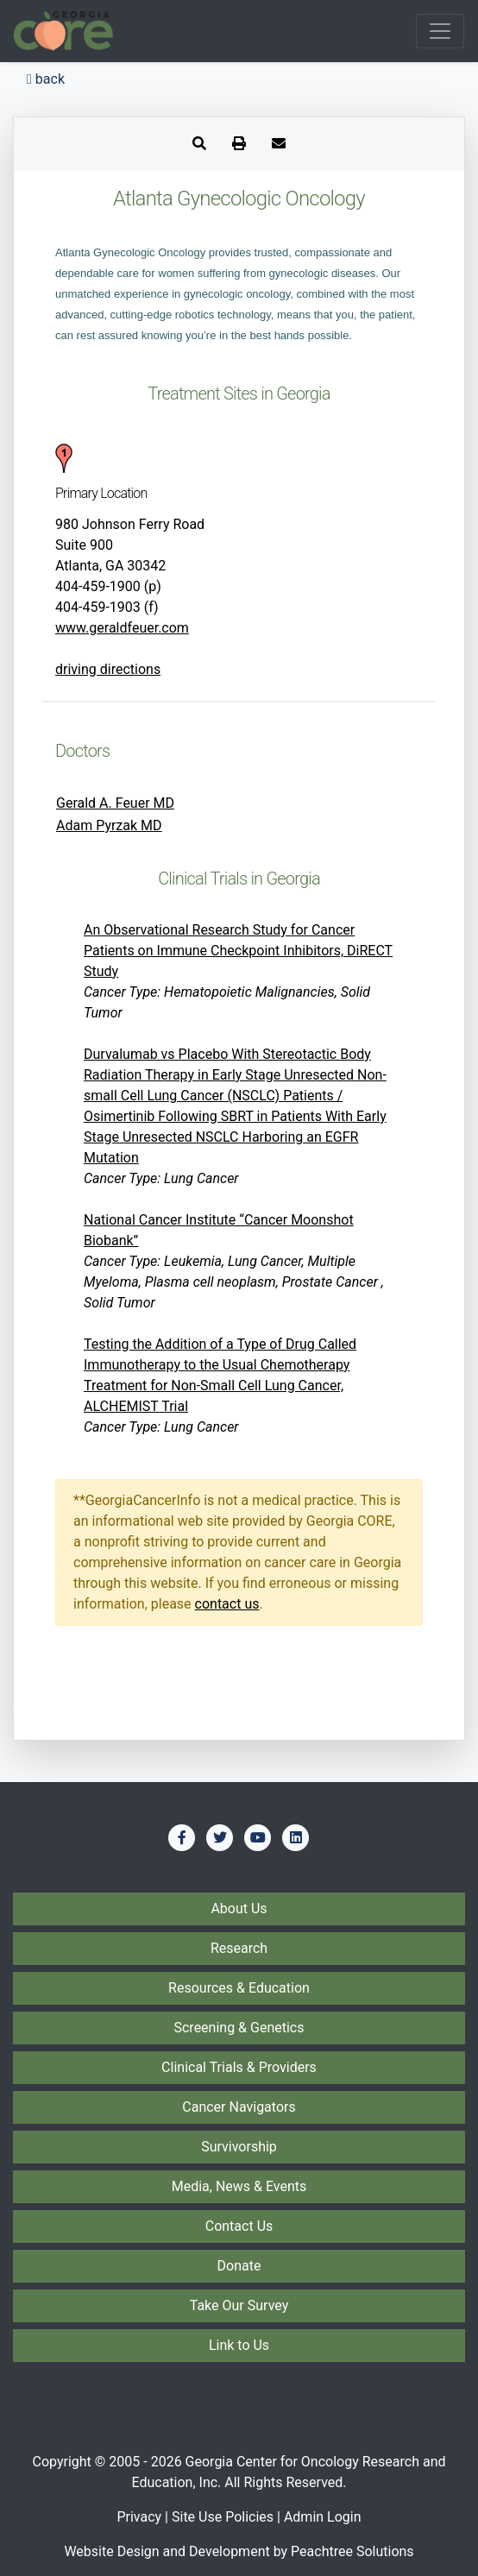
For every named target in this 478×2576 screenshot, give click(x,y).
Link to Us (239, 2345)
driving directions (107, 669)
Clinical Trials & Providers (239, 2067)
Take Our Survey (239, 2305)
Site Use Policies (223, 2517)
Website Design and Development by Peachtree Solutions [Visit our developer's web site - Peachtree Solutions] (238, 2551)
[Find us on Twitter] (220, 1837)
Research (239, 1948)
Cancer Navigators (238, 2107)
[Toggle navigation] (440, 31)
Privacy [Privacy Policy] (138, 2517)
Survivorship (239, 2146)
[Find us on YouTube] (258, 1837)
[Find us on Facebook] (182, 1837)
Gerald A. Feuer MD (115, 803)
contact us (227, 1604)
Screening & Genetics (238, 2027)
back (46, 79)
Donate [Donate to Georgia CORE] (239, 2266)
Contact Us (239, 2226)
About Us (239, 1908)
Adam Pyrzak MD (109, 825)
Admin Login (323, 2517)
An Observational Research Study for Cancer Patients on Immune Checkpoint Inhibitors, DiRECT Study (238, 950)
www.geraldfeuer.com (122, 628)
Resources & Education (239, 1988)
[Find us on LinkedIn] (296, 1837)
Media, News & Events (239, 2186)
